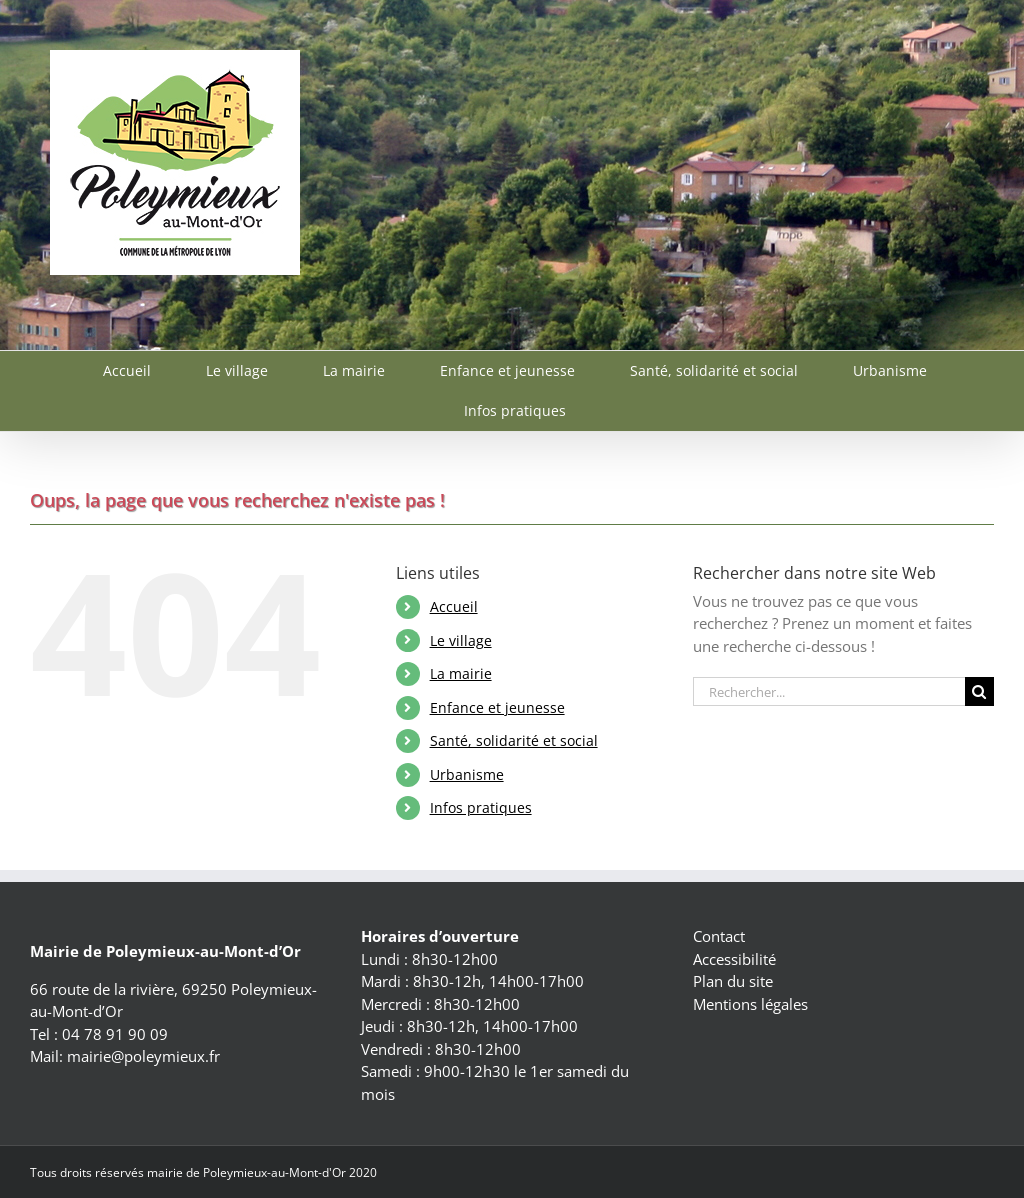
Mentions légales (750, 1004)
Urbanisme (467, 774)
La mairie (461, 673)
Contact (719, 936)
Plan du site (733, 981)
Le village (461, 640)
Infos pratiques (481, 807)
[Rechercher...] (829, 691)
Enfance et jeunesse (497, 707)
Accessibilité (734, 959)
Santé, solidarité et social (514, 740)
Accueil (454, 606)
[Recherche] (979, 691)
